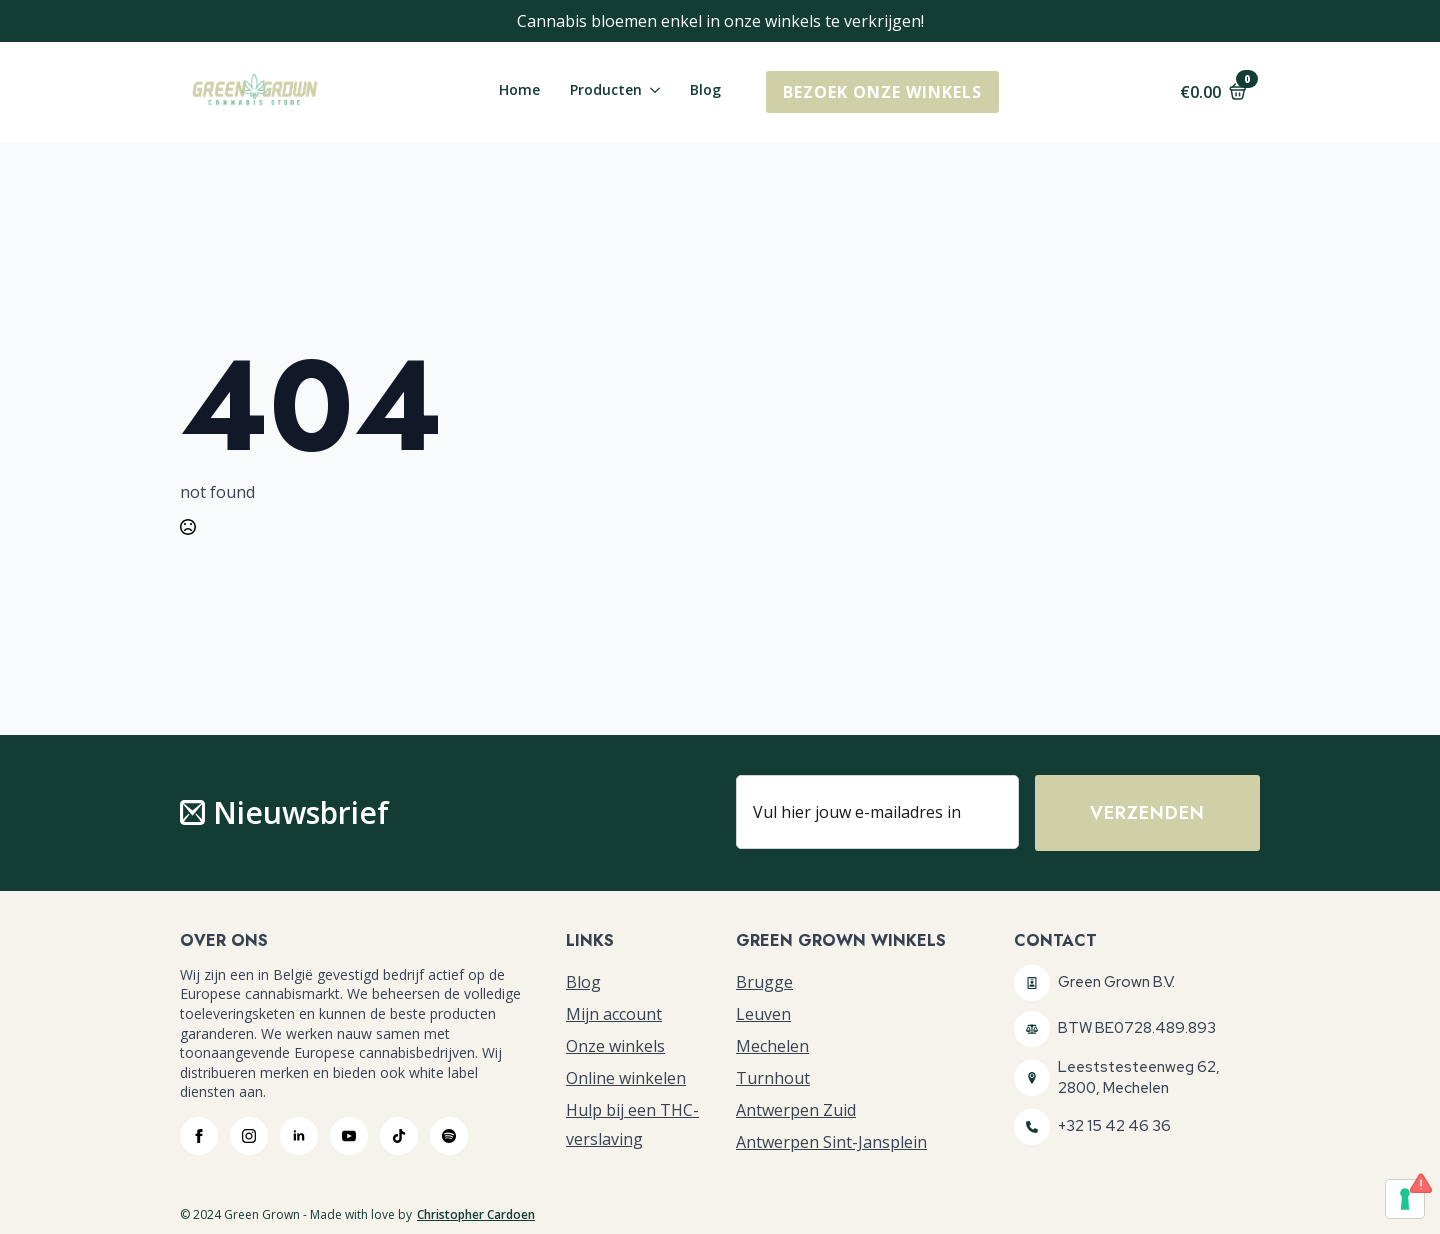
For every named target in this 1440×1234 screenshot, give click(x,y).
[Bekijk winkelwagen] (1213, 92)
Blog (705, 91)
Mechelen (772, 1046)
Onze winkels (615, 1046)
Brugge (764, 982)
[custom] (399, 1136)
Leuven (763, 1014)
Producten (606, 91)
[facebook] (199, 1136)
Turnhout (773, 1078)
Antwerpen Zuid (796, 1110)
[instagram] (249, 1136)
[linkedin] (299, 1136)
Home (519, 91)
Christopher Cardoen (476, 1215)
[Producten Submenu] (651, 92)
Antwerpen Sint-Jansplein (831, 1142)
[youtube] (349, 1136)
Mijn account (614, 1014)
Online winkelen (626, 1078)
